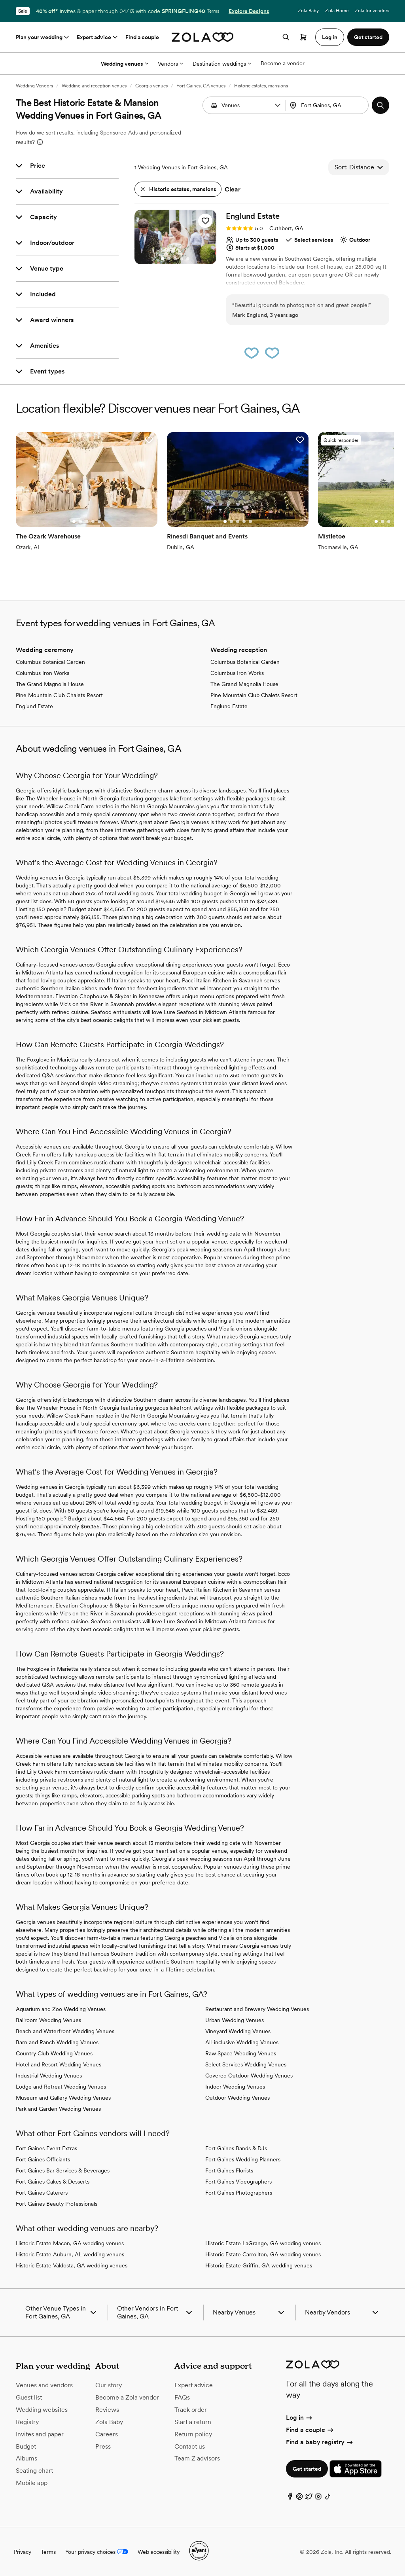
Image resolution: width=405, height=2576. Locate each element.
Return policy (193, 2434)
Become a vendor (283, 63)
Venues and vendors (44, 2385)
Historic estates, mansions (261, 86)
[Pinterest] (299, 2498)
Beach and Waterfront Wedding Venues (65, 2031)
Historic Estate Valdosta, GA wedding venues (71, 2265)
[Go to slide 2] (169, 258)
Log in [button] (329, 37)
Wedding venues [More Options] (124, 64)
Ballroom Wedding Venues (48, 2020)
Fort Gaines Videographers (238, 2181)
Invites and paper (40, 2434)
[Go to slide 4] (181, 258)
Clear (232, 189)
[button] (277, 105)
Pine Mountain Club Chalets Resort (59, 695)
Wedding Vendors (34, 86)
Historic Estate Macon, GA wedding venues (70, 2243)
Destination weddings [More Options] (222, 64)
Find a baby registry (320, 2442)
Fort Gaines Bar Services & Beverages (63, 2170)
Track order (190, 2409)
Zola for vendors (372, 10)
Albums (26, 2458)
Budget (26, 2446)
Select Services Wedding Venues (245, 2064)
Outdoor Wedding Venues (237, 2098)
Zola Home (336, 10)
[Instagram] (318, 2498)
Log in (299, 2417)
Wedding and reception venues (94, 86)
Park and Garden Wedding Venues (58, 2109)
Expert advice (98, 37)
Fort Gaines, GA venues (200, 86)
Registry (27, 2422)
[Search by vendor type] (245, 105)
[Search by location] (330, 105)
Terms (213, 11)
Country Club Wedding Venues (54, 2053)
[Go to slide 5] (188, 258)
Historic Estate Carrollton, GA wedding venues (263, 2254)
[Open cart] (303, 37)
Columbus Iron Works (42, 673)
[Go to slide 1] (162, 258)
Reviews (107, 2409)
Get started (307, 2469)
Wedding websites (42, 2409)
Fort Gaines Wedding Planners (242, 2159)
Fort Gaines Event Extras (46, 2148)
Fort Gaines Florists (229, 2170)
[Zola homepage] (203, 37)
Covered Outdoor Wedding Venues (249, 2075)
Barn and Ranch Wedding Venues (57, 2042)
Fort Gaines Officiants (43, 2159)
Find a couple (142, 37)
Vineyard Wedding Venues (238, 2031)
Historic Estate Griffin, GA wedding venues (258, 2265)
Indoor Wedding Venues (235, 2086)
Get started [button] (368, 37)
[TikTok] (328, 2498)
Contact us (189, 2446)
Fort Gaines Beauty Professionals (56, 2204)
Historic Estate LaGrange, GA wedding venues (263, 2243)
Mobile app (31, 2483)
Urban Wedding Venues (234, 2020)
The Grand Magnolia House (50, 684)
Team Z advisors (197, 2458)
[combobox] (328, 105)
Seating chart (34, 2470)
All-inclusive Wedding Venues (241, 2042)
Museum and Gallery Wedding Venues (63, 2098)
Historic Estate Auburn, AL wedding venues (70, 2254)
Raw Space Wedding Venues (240, 2053)
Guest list (29, 2397)
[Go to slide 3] (175, 258)
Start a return (192, 2422)
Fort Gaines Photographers (238, 2192)
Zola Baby (308, 10)
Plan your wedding (43, 37)
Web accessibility (159, 2552)
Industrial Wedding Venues (49, 2075)
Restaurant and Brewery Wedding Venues (257, 2009)
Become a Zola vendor (127, 2397)
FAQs (182, 2397)
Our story (108, 2385)
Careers (106, 2434)
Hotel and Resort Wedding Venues (58, 2064)
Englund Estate (34, 706)
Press (103, 2446)
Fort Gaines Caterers (42, 2192)
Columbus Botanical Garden (50, 662)
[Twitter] (309, 2498)
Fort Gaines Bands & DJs (236, 2148)
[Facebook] (290, 2498)
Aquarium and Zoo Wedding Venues (61, 2009)
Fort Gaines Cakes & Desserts (52, 2181)
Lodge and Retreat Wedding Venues (61, 2086)
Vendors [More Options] (170, 64)
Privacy (22, 2552)
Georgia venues (151, 86)
